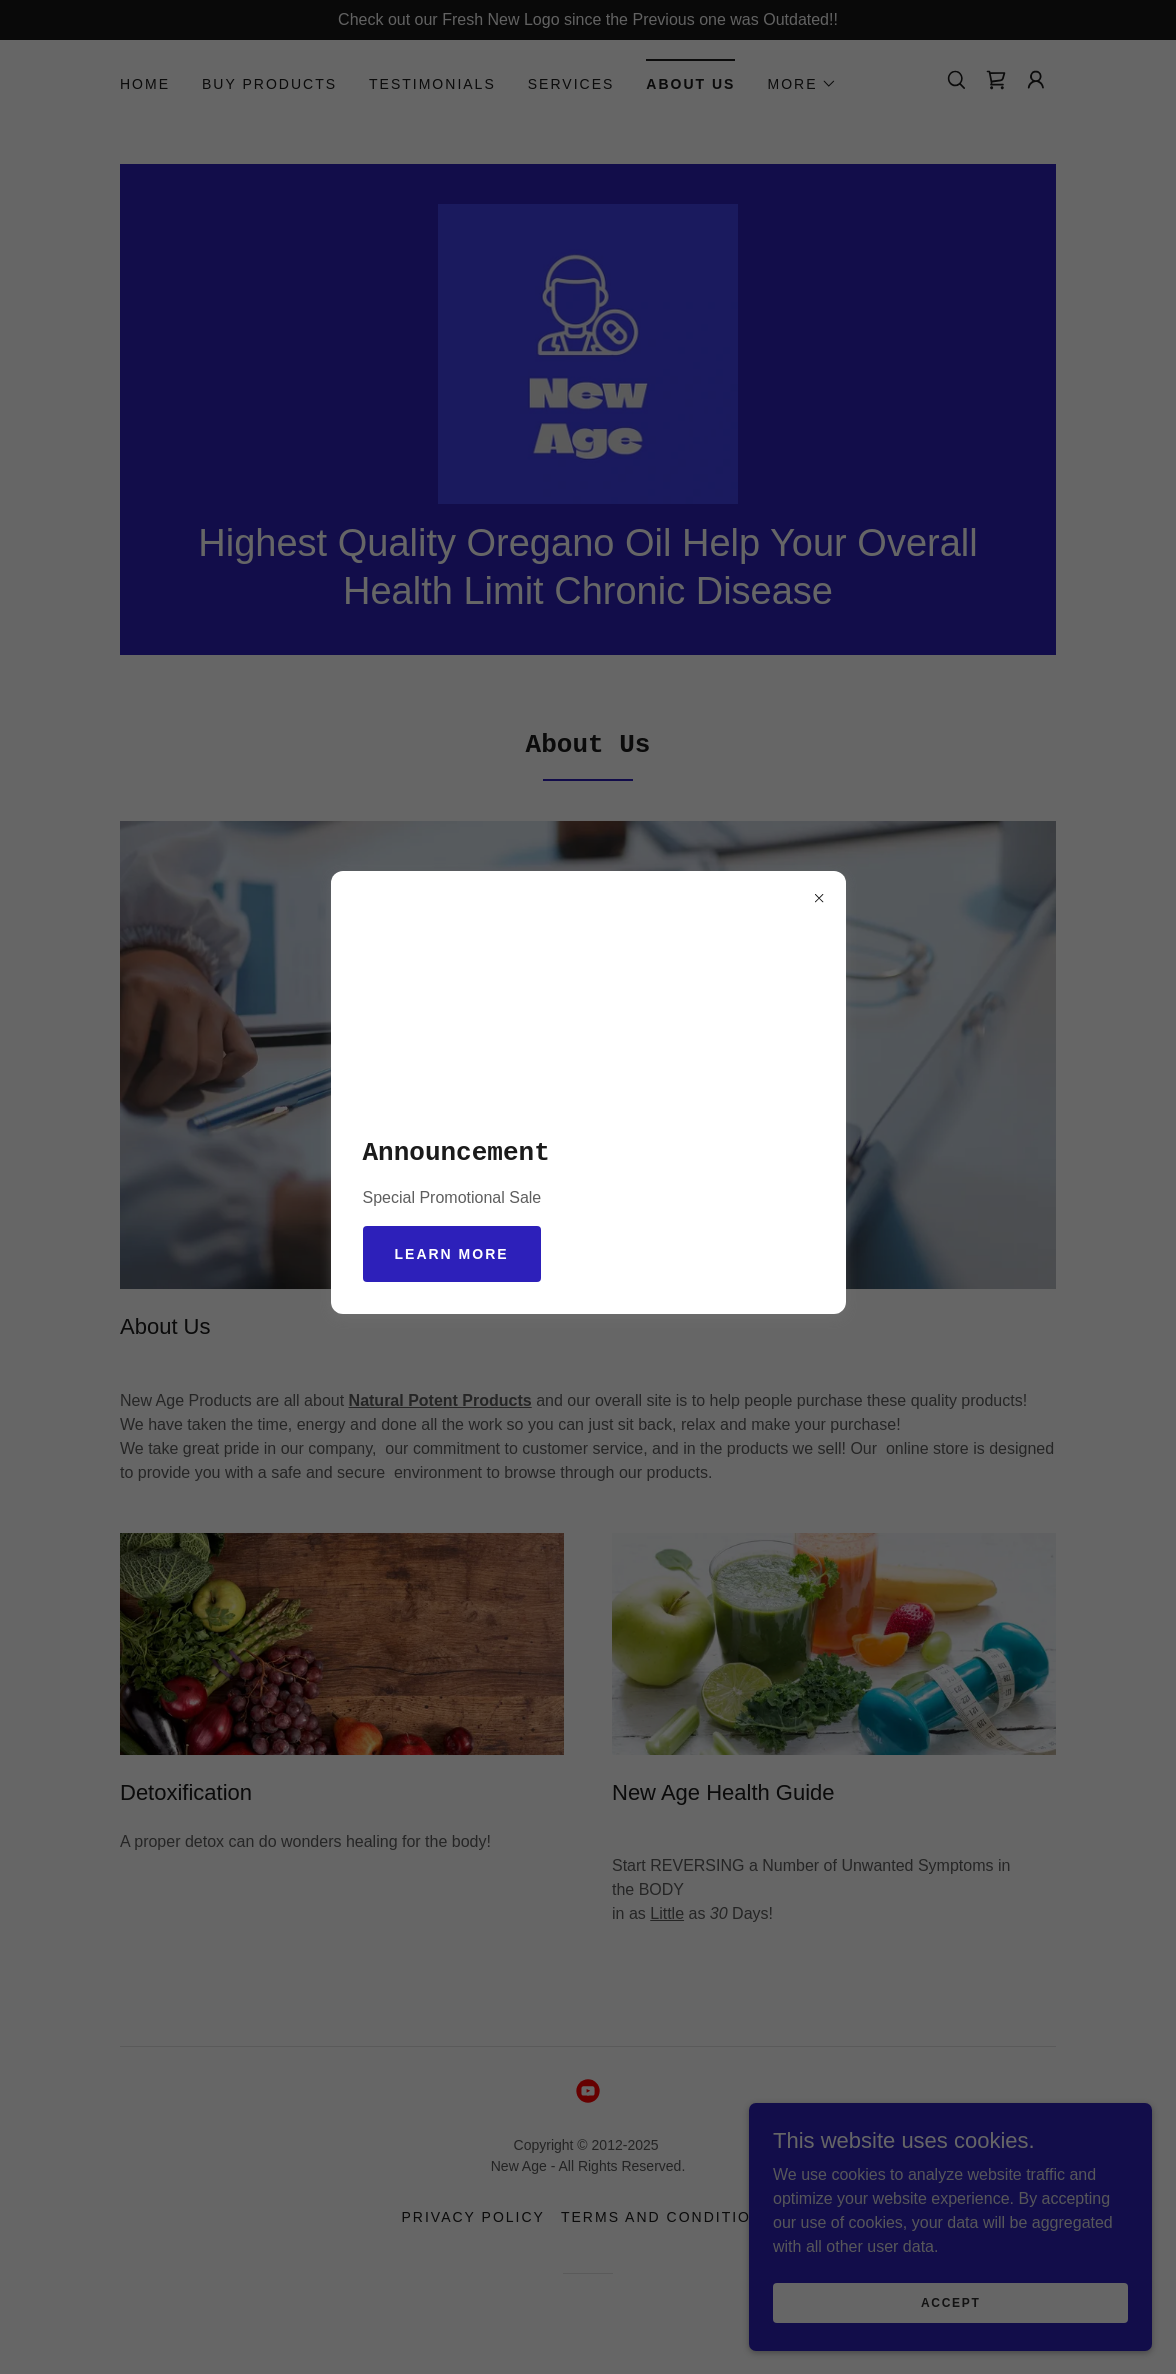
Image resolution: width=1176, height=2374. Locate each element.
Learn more (452, 1254)
